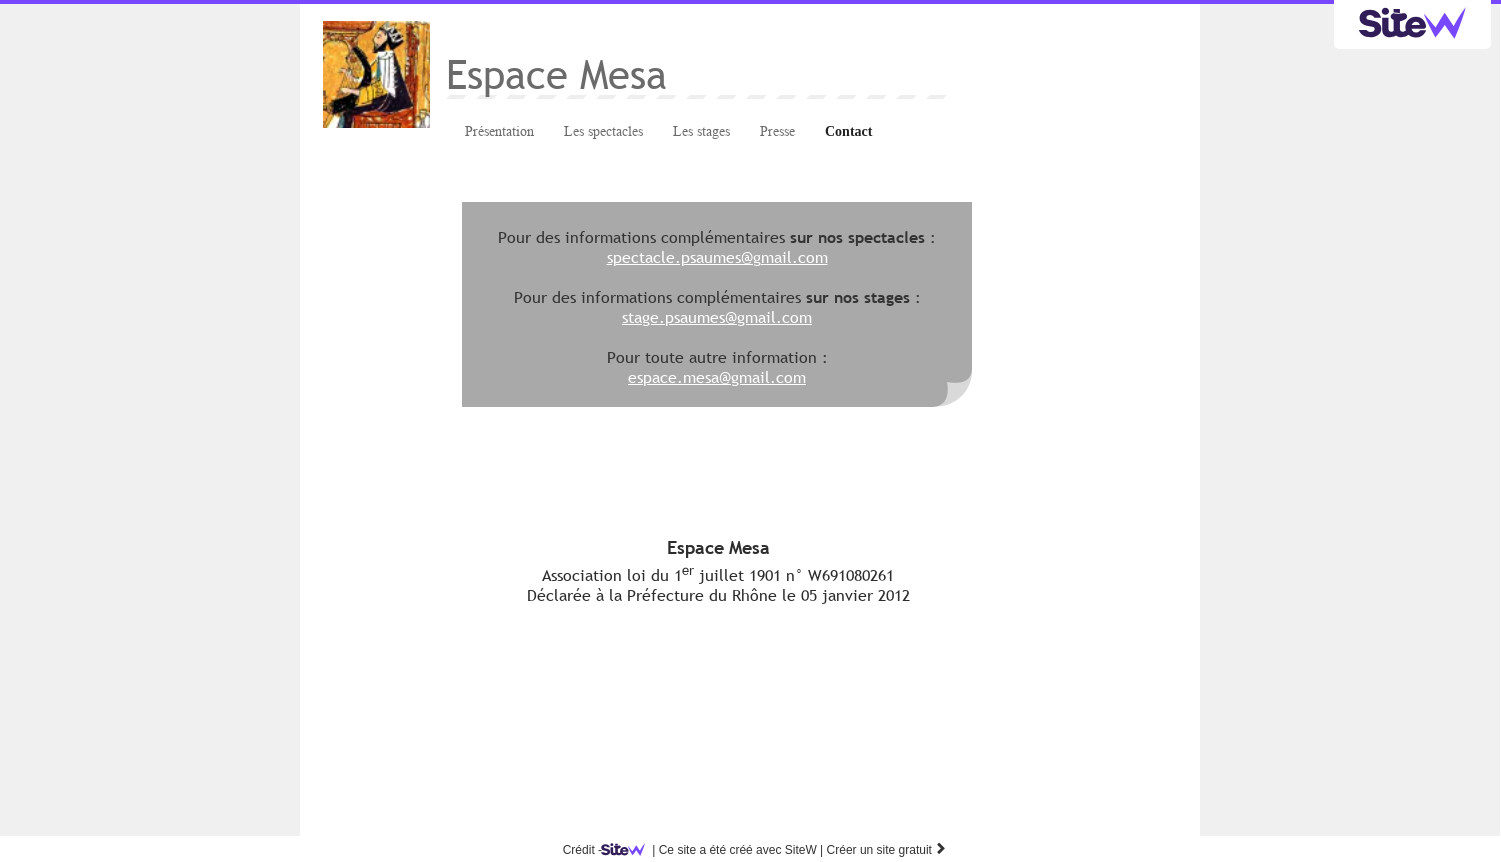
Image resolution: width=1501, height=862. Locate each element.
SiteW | (715, 850)
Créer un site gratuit (887, 850)
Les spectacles (603, 131)
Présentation (499, 131)
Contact (848, 131)
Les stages (701, 131)
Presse (777, 131)
